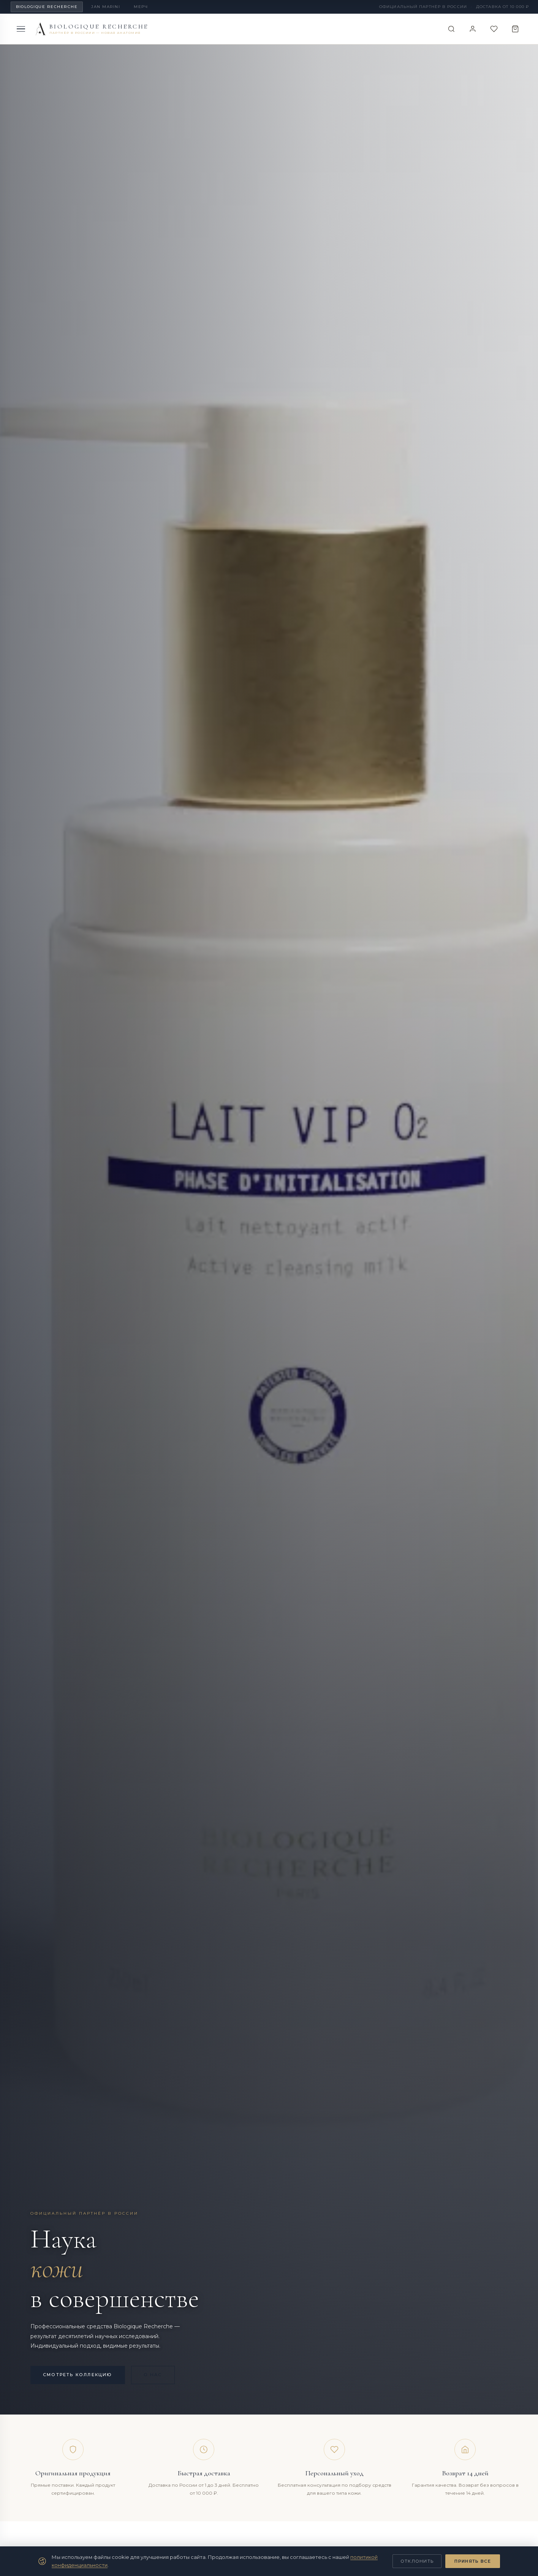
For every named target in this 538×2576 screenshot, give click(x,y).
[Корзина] (515, 28)
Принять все (472, 2561)
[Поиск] (451, 28)
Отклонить (417, 2561)
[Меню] (21, 29)
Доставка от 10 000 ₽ (502, 6)
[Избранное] (494, 28)
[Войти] (472, 28)
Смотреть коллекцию (77, 2374)
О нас (153, 2374)
